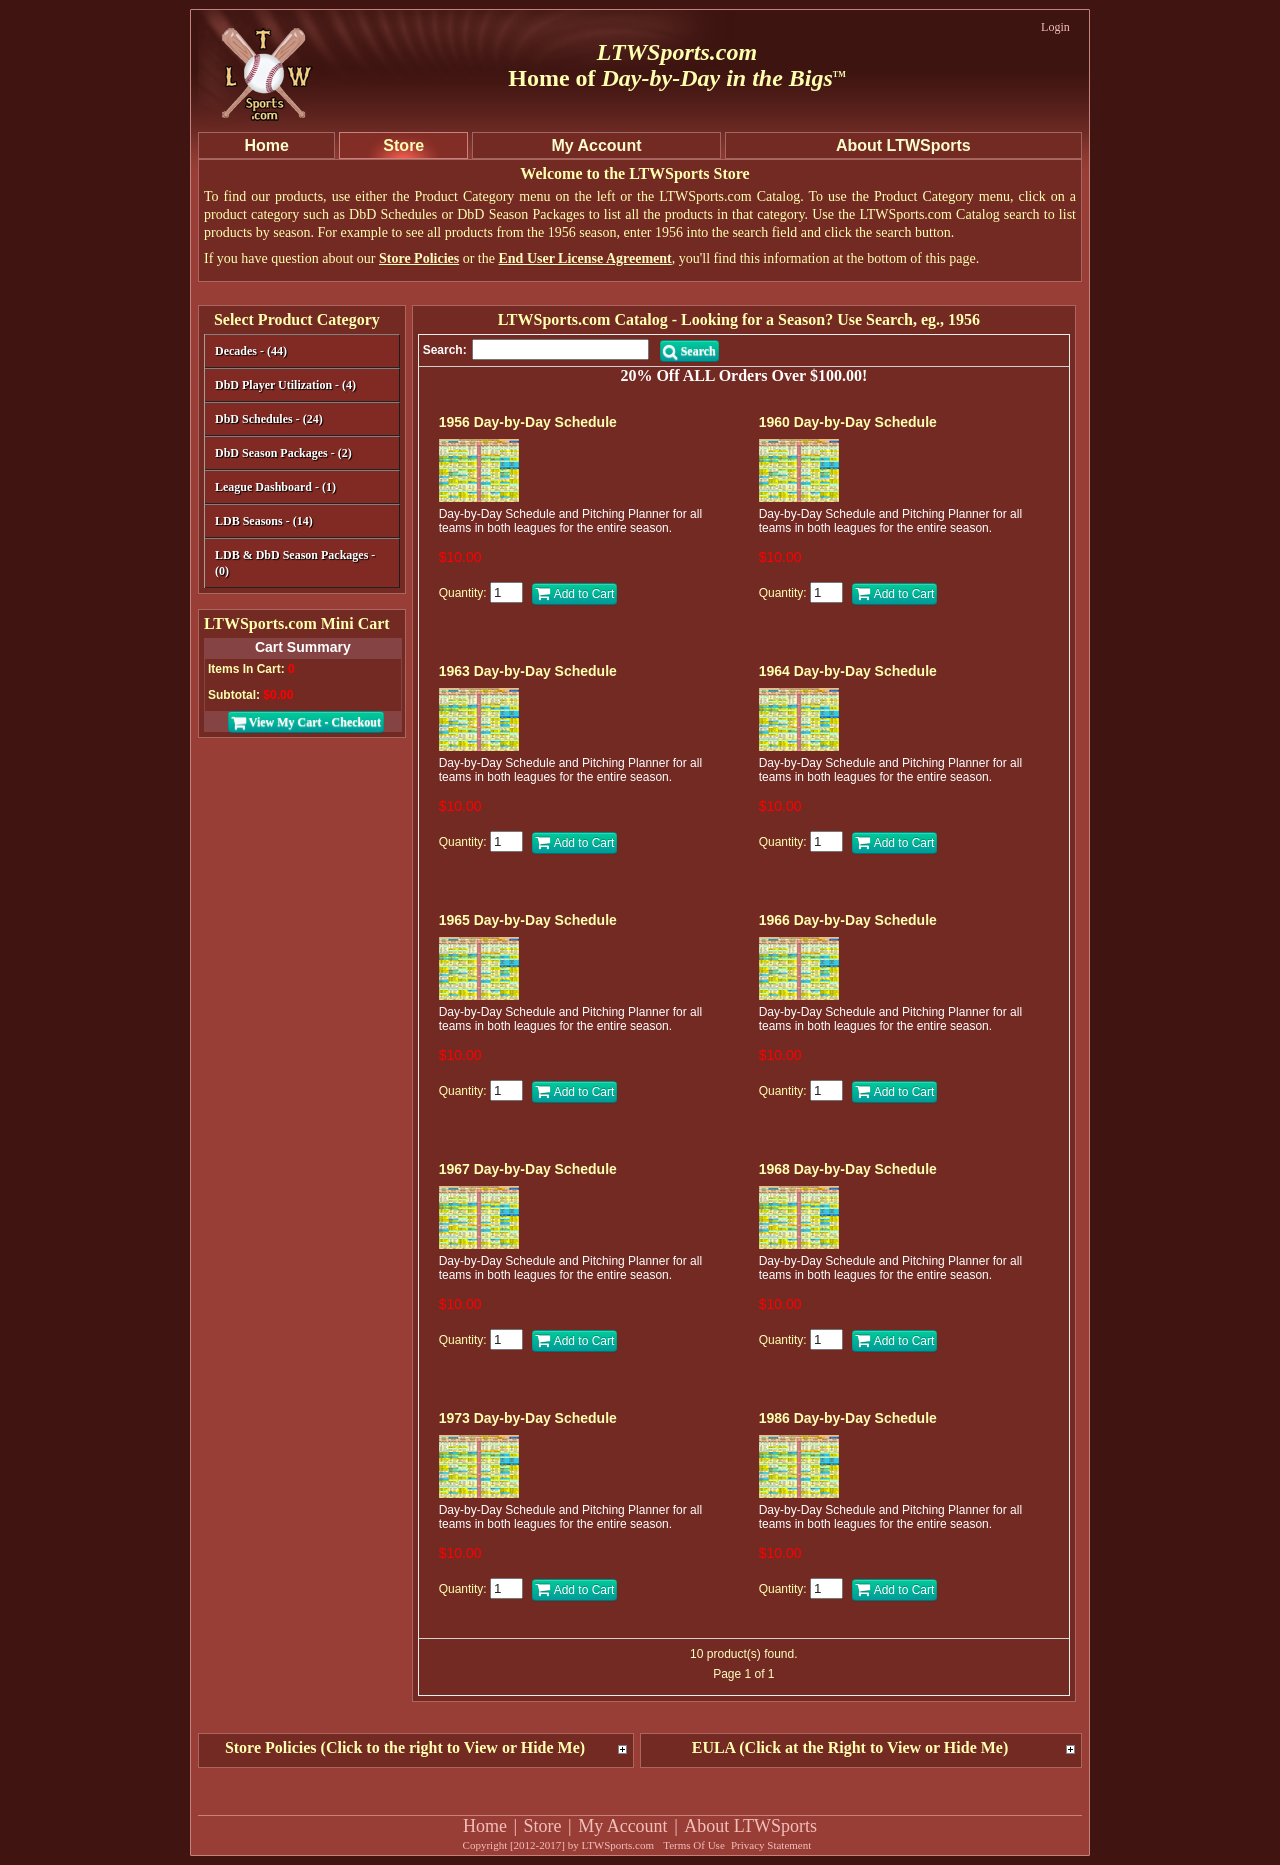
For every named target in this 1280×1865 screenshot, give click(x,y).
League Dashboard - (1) (275, 487)
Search (689, 351)
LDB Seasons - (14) (264, 521)
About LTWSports (750, 1826)
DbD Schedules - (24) (299, 420)
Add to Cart (574, 594)
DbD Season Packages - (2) (283, 453)
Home (485, 1826)
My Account (623, 1826)
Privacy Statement (771, 1845)
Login (1055, 27)
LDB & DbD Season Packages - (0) (295, 563)
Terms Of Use (694, 1845)
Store (543, 1826)
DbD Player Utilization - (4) (285, 385)
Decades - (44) (299, 352)
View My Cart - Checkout (306, 722)
